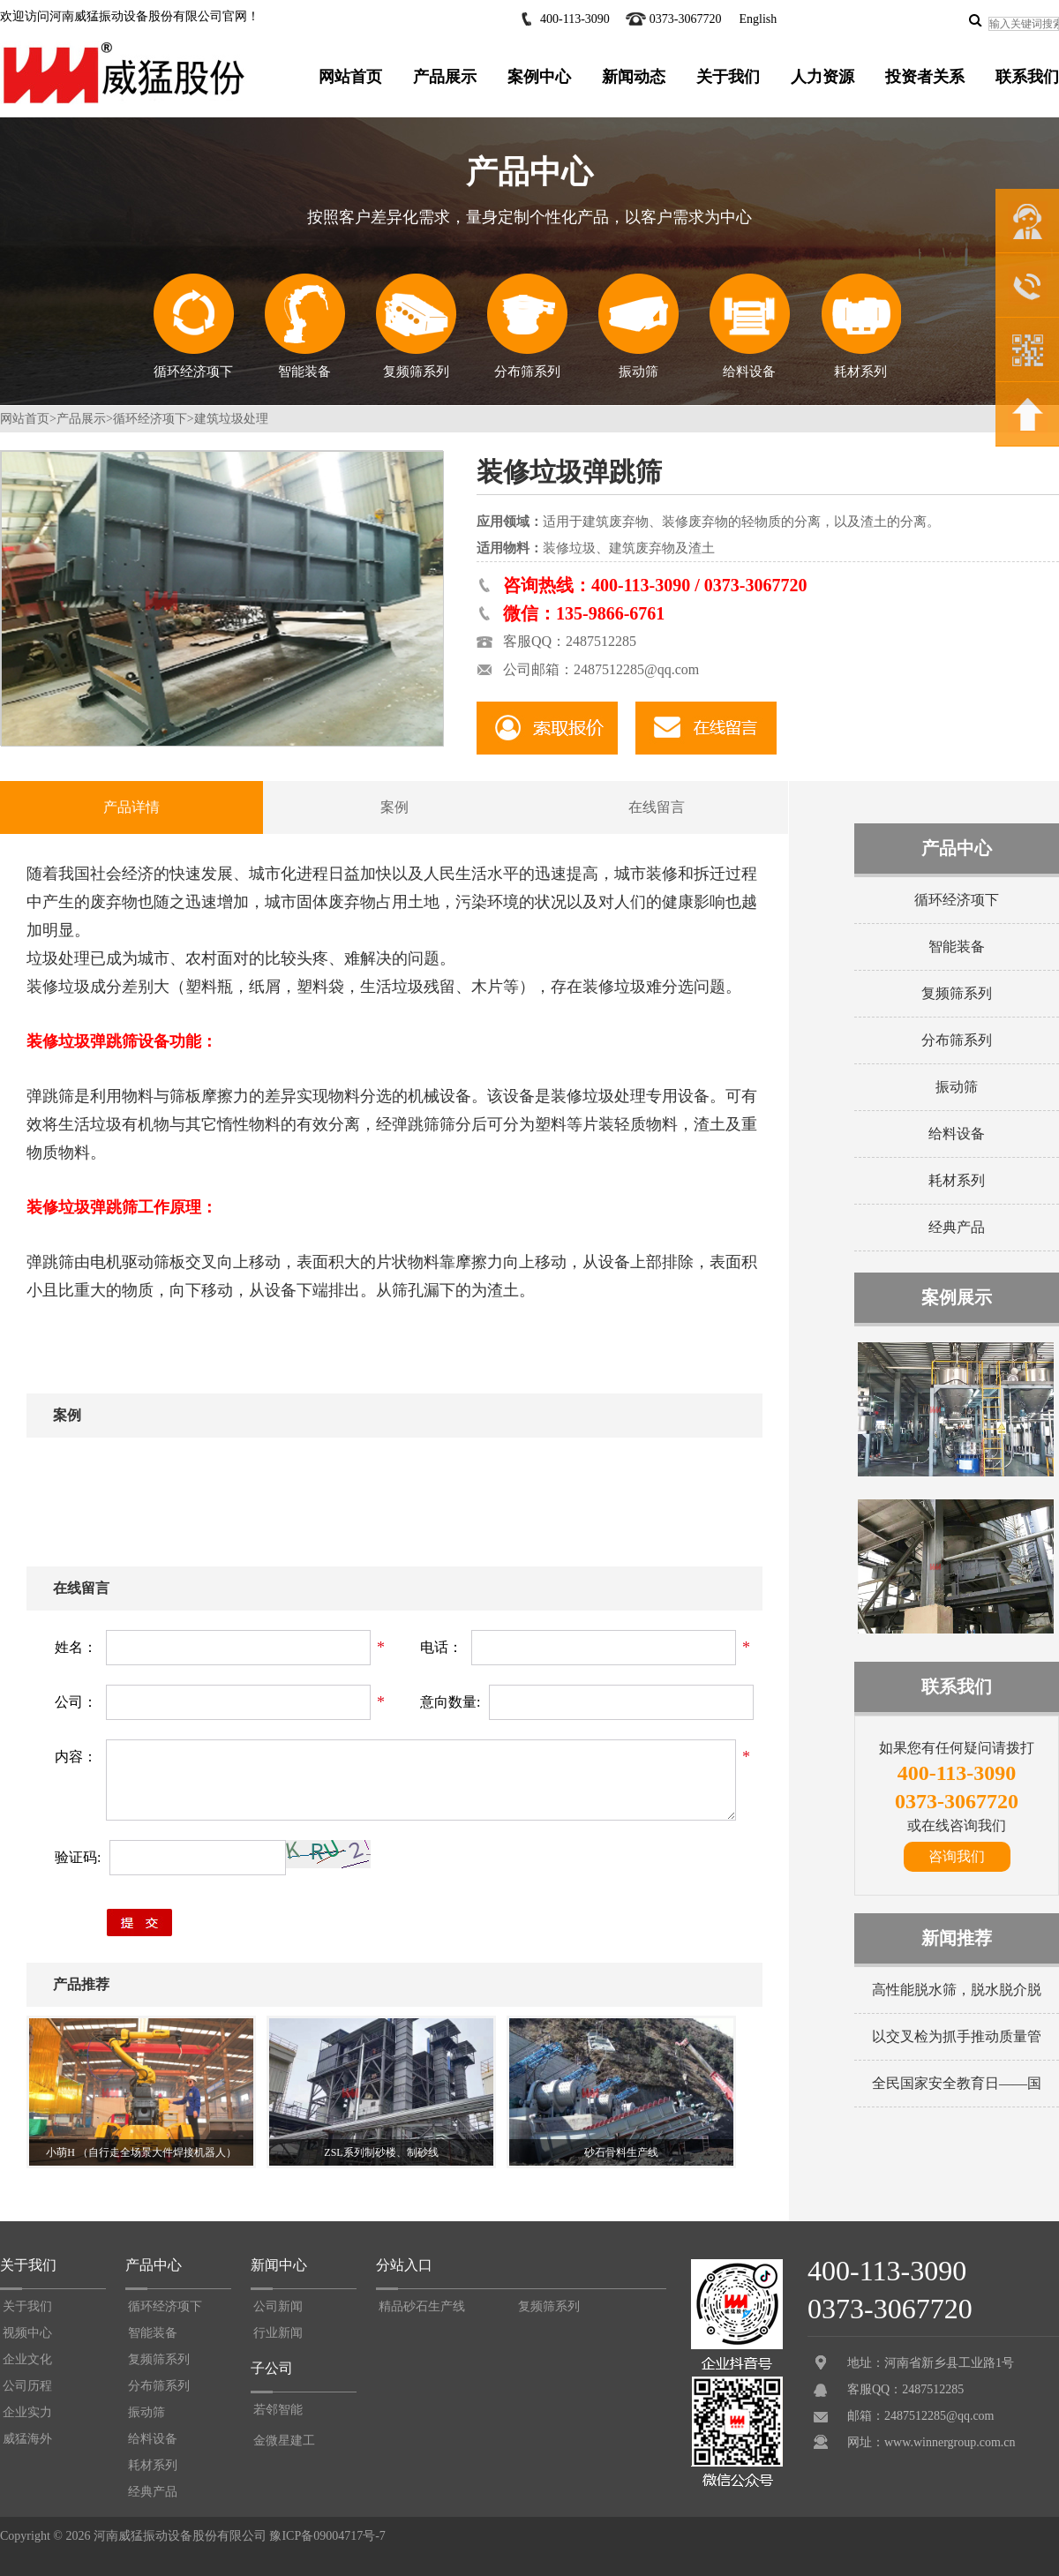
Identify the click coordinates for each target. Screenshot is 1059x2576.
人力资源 (822, 77)
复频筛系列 (415, 326)
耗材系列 (861, 326)
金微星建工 (284, 2440)
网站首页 (350, 77)
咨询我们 (956, 1856)
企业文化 (27, 2359)
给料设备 (749, 326)
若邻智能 (278, 2409)
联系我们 (1027, 77)
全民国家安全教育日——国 (956, 2083)
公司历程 (27, 2385)
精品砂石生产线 (422, 2306)
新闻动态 (633, 77)
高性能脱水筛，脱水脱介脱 (956, 1989)
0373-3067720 (686, 19)
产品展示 (445, 77)
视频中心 (27, 2332)
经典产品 (956, 1227)
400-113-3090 (575, 19)
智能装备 (305, 326)
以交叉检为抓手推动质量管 (956, 2036)
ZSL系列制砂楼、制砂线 (381, 2152)
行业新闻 (278, 2332)
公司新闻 (278, 2306)
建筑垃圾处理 (231, 418)
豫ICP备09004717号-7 (327, 2535)
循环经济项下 (194, 326)
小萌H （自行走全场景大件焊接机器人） (141, 2152)
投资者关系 (925, 77)
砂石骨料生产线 (621, 2152)
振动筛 (638, 326)
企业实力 (27, 2412)
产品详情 (131, 807)
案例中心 (539, 77)
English (758, 19)
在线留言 (656, 807)
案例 (394, 807)
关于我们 (728, 77)
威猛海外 (27, 2438)
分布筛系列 (527, 326)
